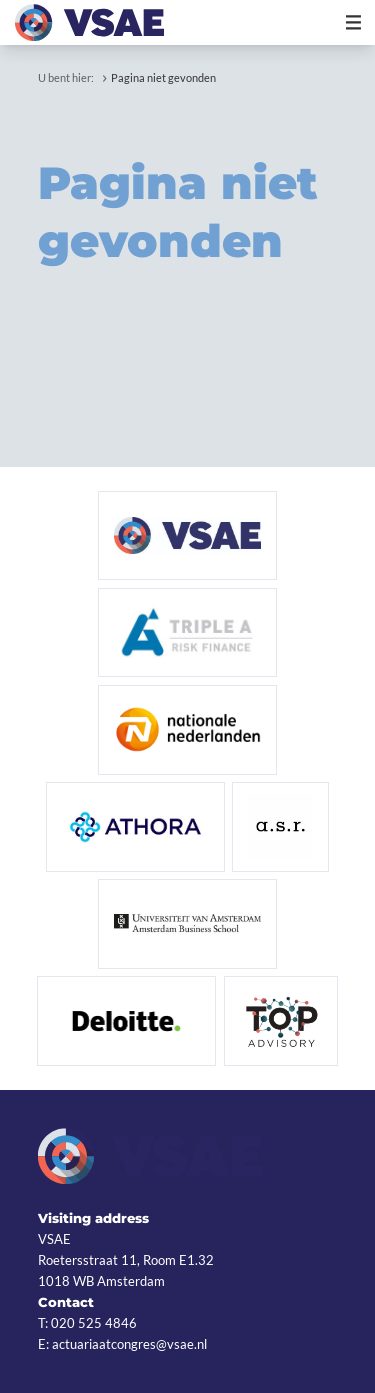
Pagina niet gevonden (163, 77)
